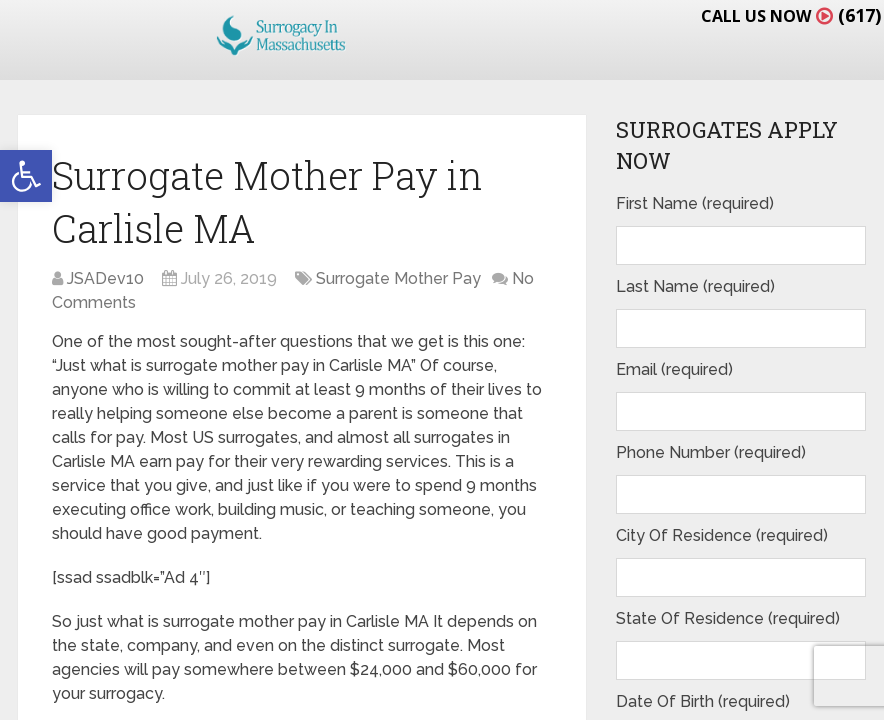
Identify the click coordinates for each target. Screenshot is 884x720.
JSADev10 (105, 278)
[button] (26, 176)
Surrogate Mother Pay (398, 278)
